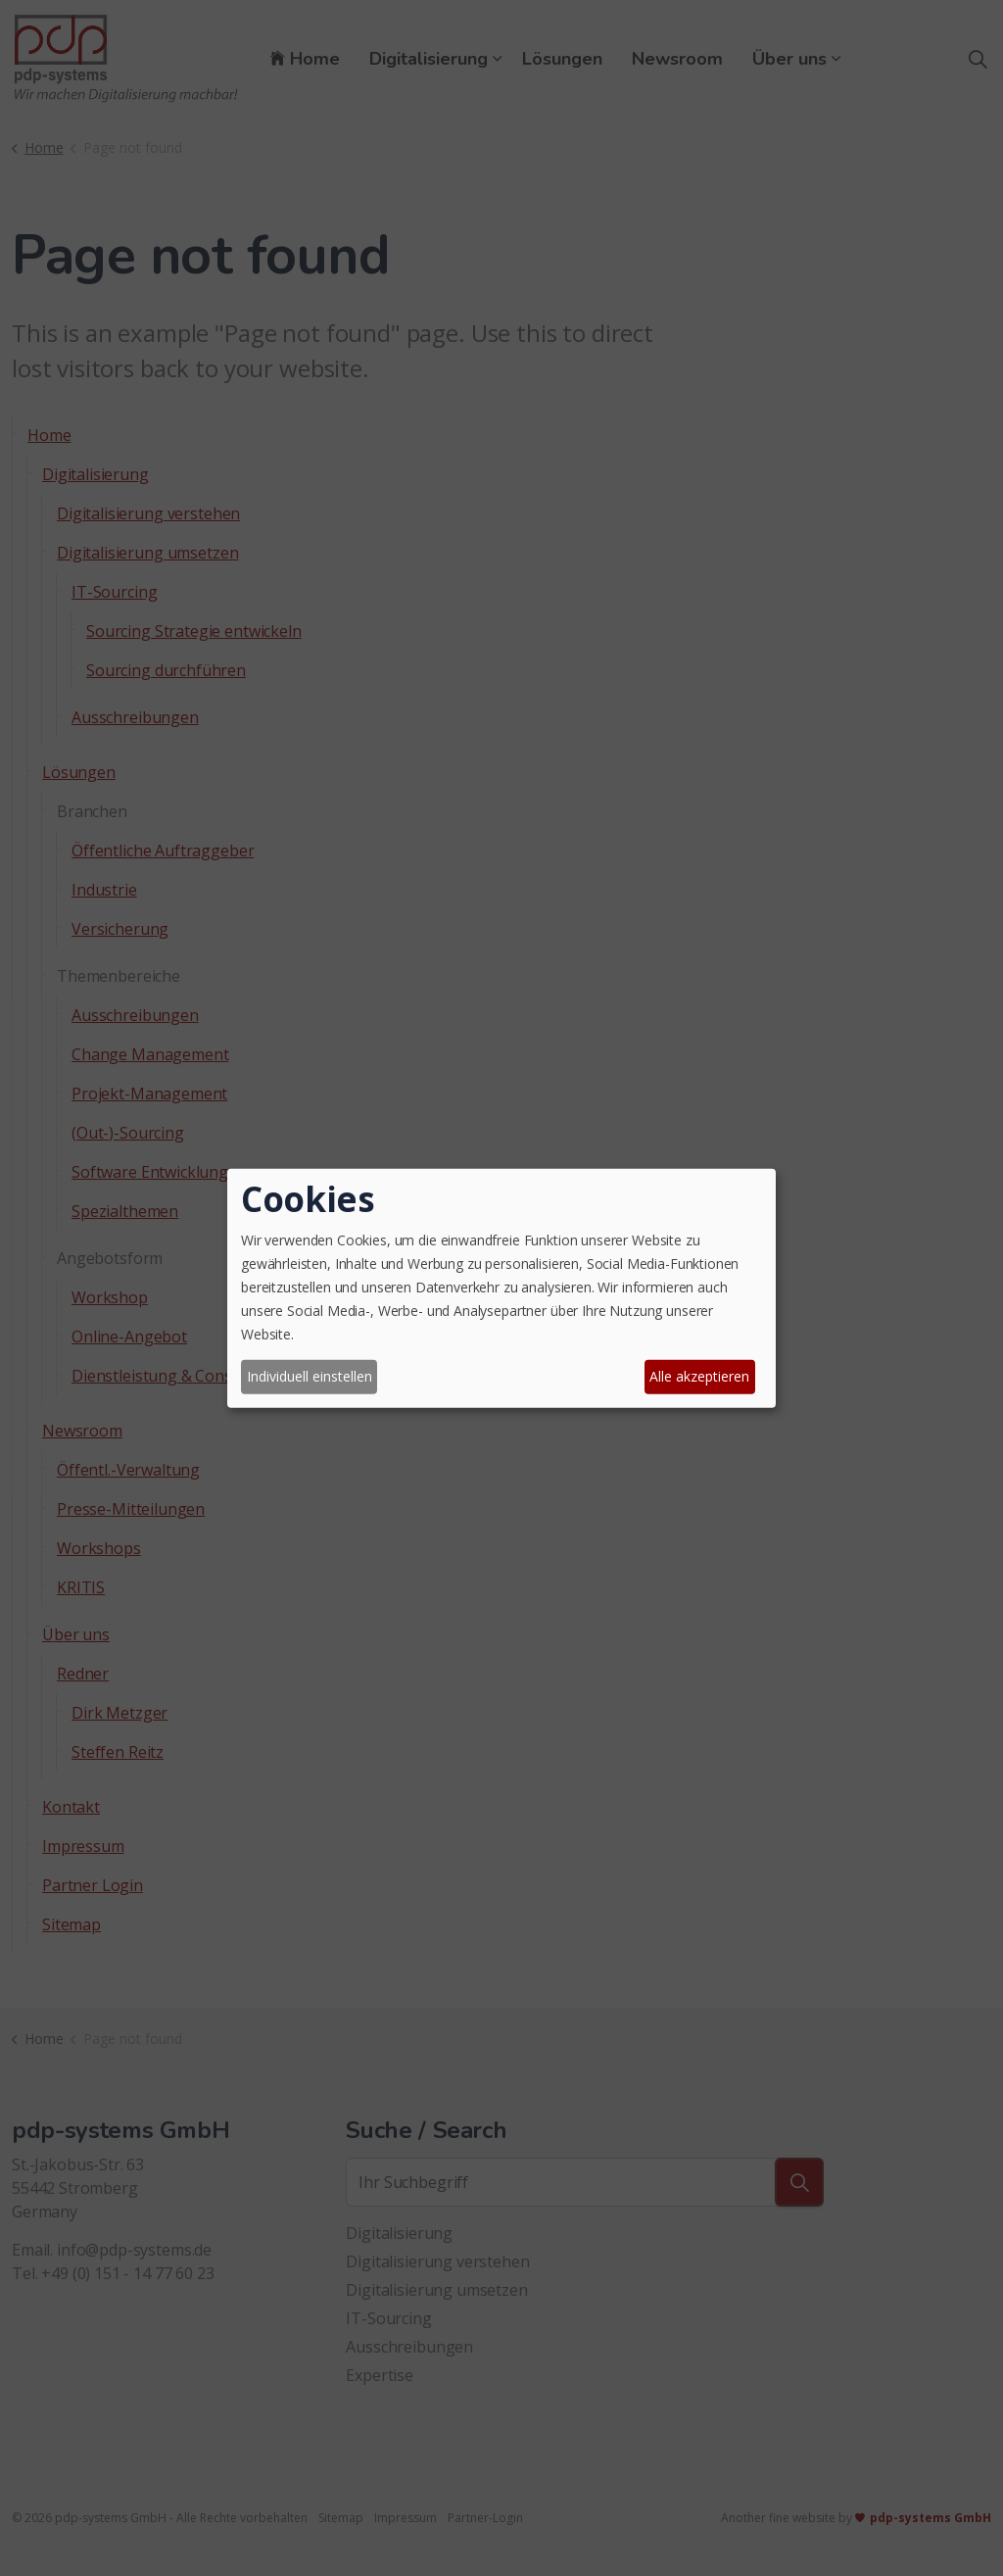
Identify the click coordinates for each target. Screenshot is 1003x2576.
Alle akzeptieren (699, 1376)
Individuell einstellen (309, 1376)
